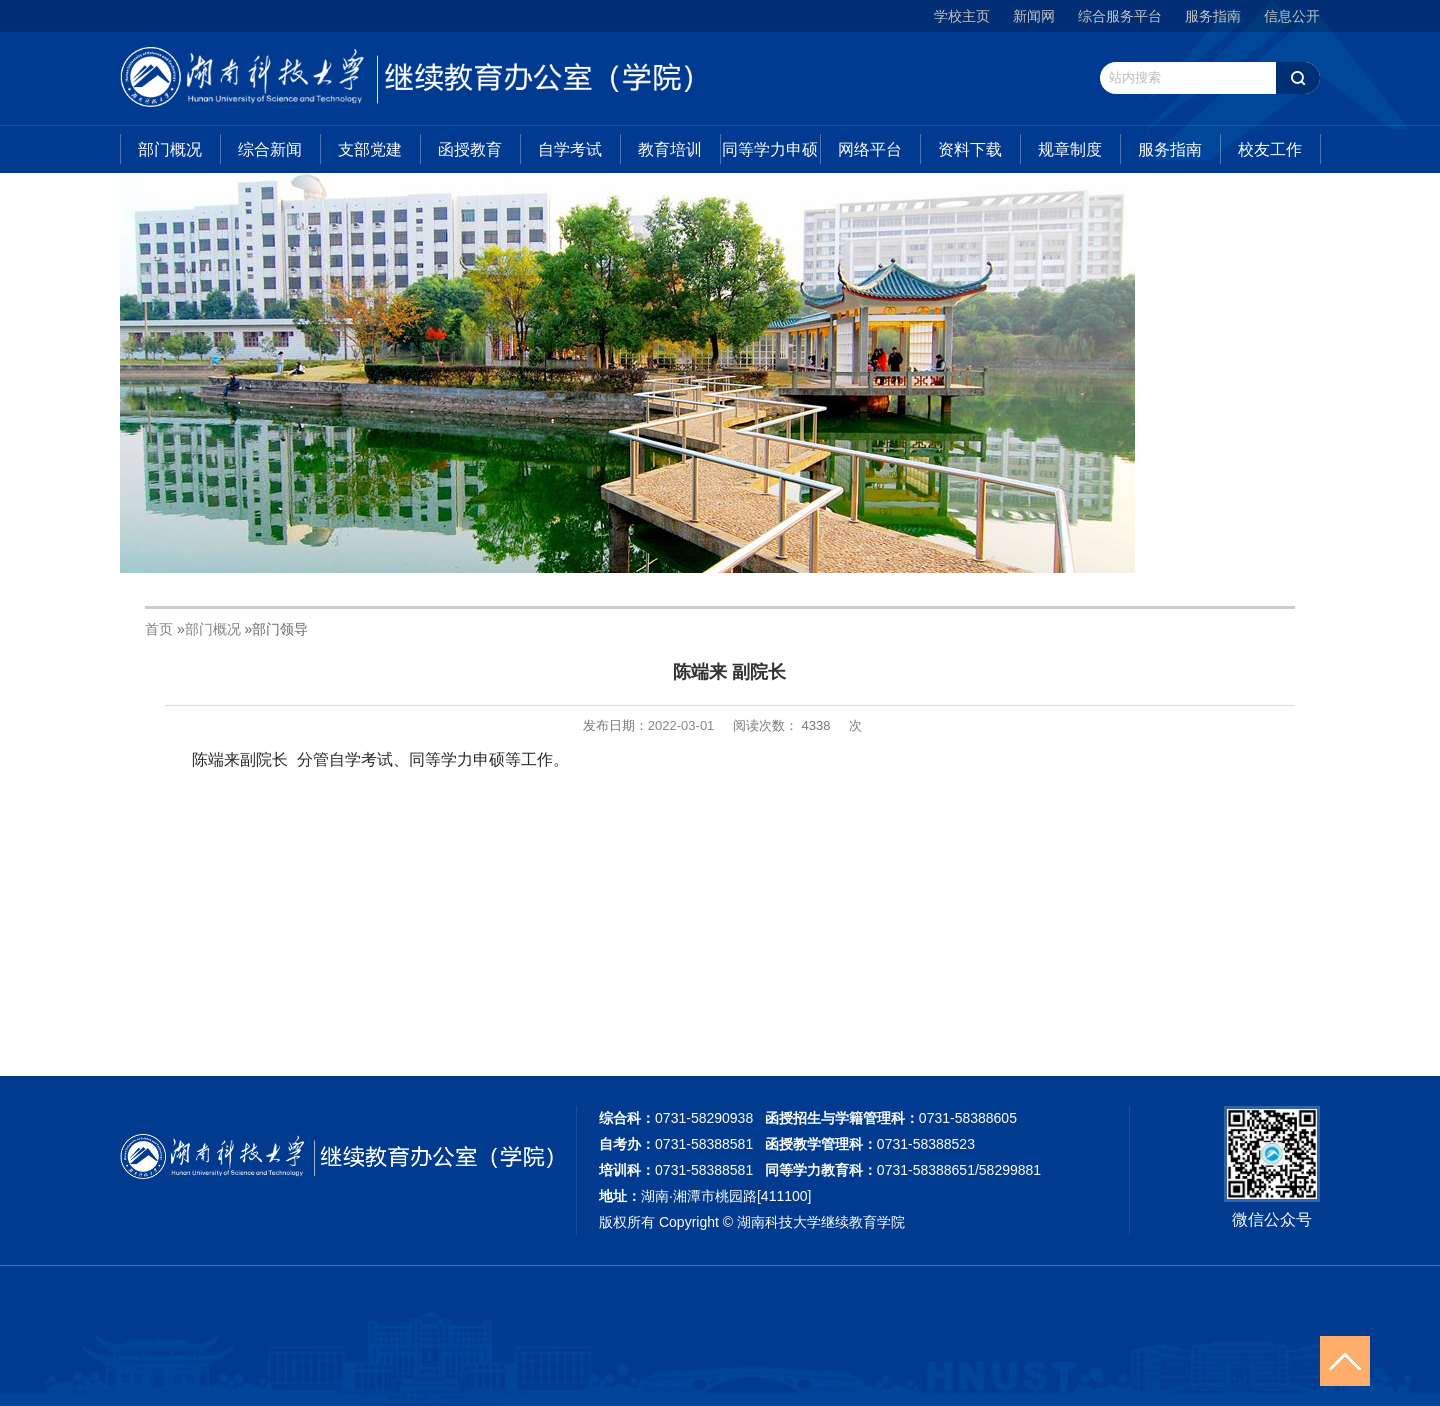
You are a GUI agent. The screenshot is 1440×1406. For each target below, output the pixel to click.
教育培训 (670, 149)
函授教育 (470, 149)
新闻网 (1034, 16)
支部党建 (370, 149)
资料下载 (970, 149)
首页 (159, 629)
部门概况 (170, 149)
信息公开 (1292, 16)
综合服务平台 (1120, 16)
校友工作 (1270, 149)
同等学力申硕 (770, 149)
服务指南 (1213, 16)
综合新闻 (270, 149)
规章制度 (1070, 149)
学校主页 (962, 16)
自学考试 (570, 149)
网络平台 (870, 149)
